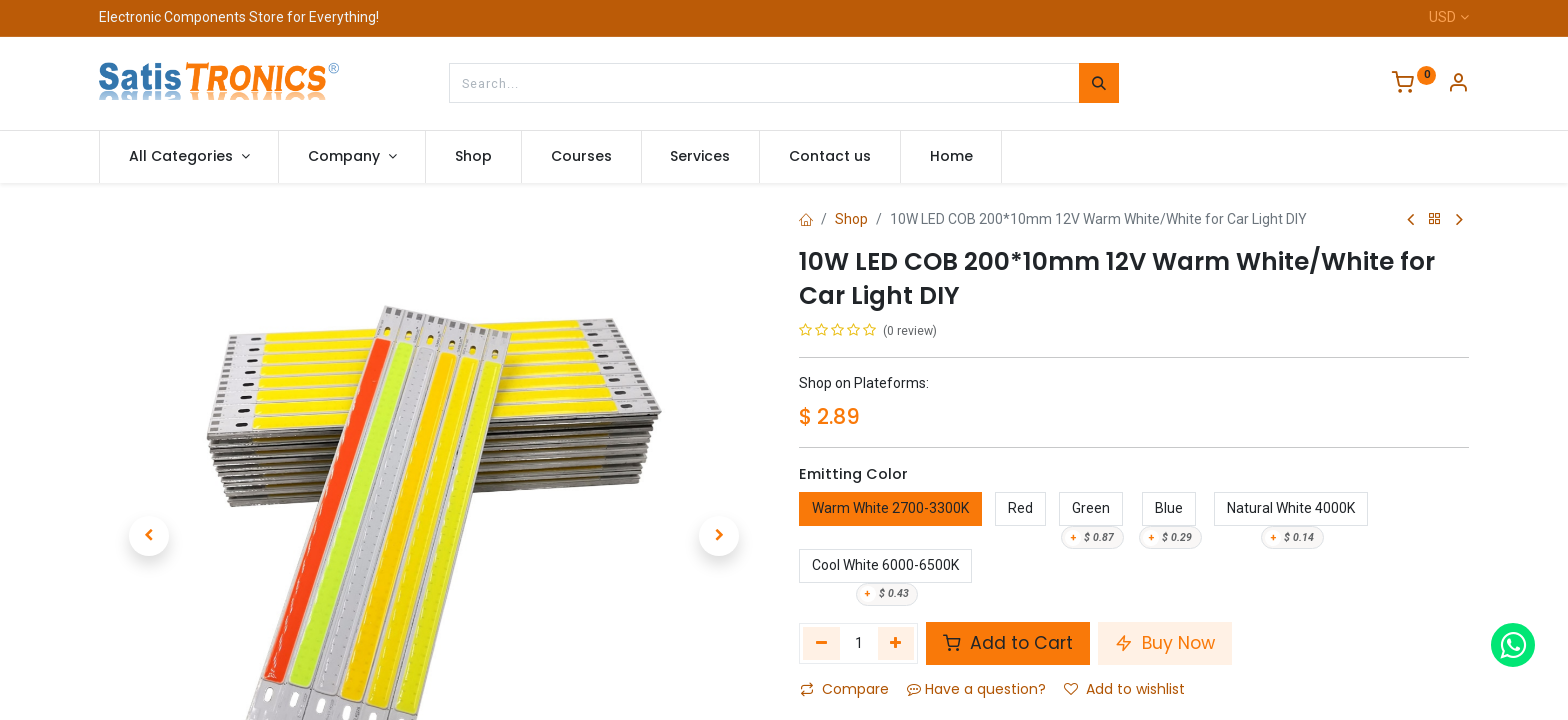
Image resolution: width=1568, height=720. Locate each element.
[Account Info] (1458, 85)
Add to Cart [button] (1008, 643)
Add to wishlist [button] (1124, 689)
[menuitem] (473, 157)
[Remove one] (821, 643)
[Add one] (896, 643)
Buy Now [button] (1165, 643)
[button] (149, 477)
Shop (851, 219)
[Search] (1099, 83)
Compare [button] (844, 689)
